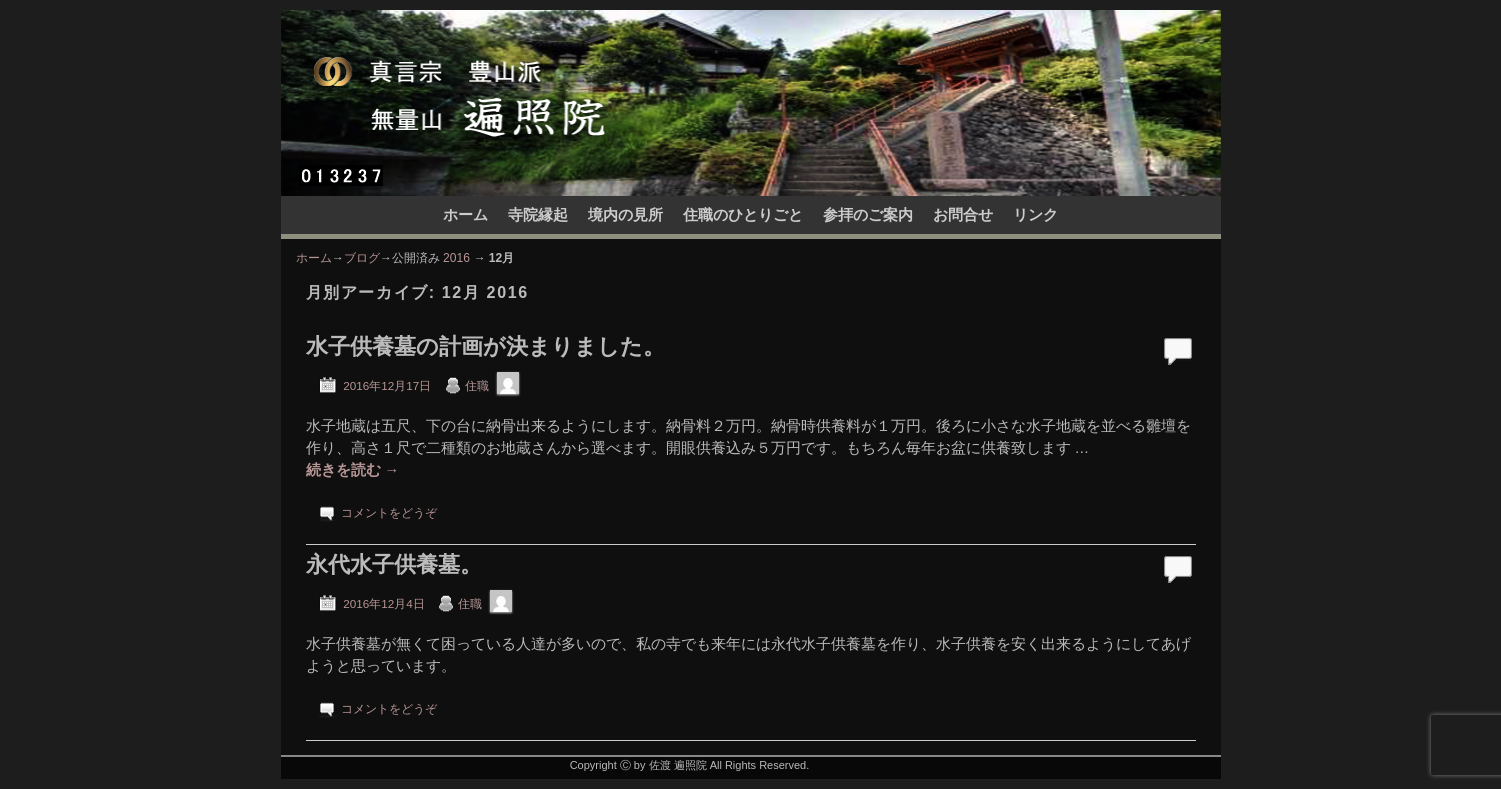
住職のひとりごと (743, 215)
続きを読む (353, 470)
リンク (1035, 215)
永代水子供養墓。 (394, 564)
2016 (456, 258)
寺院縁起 (538, 215)
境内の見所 (625, 215)
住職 (477, 385)
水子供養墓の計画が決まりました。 (485, 346)
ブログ (362, 258)
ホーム (465, 215)
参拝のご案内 (868, 215)
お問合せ (963, 215)
